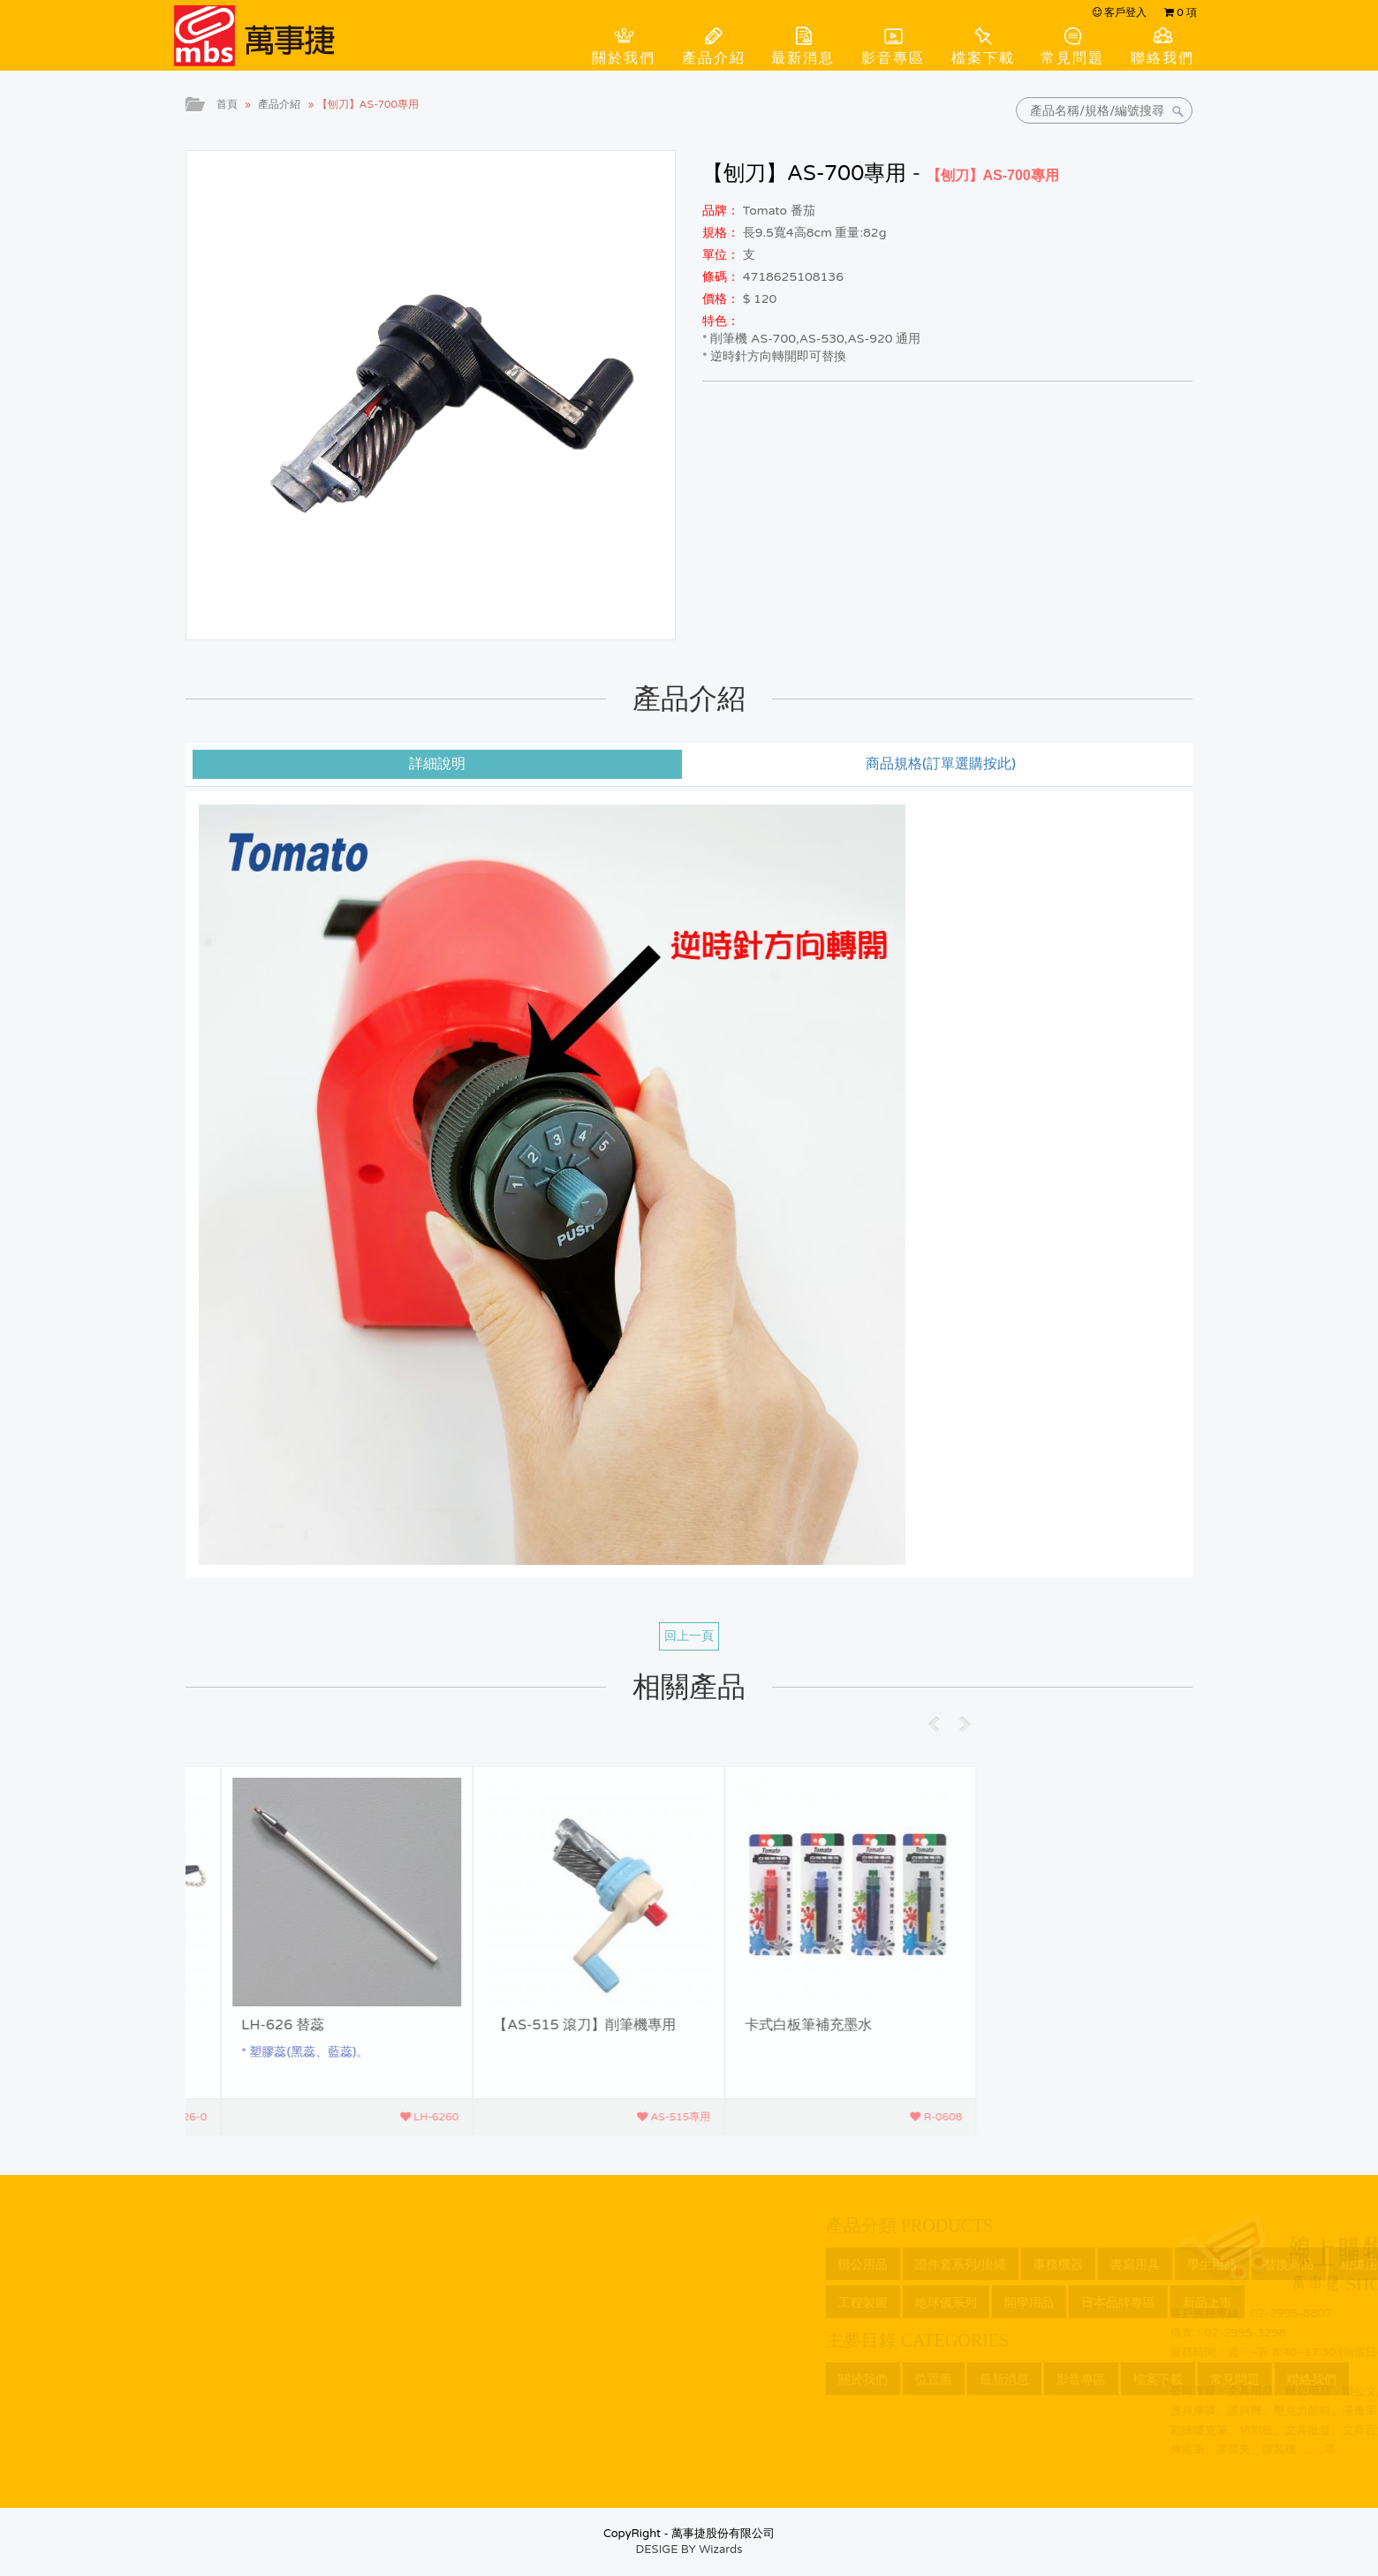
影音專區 (893, 58)
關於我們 (623, 58)
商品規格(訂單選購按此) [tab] (941, 764)
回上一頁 (689, 1635)
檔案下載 (983, 58)
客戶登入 (1120, 12)
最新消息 (803, 58)
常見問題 (1072, 58)
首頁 (227, 104)
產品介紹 (714, 58)
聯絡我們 (1162, 58)
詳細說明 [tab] (437, 764)
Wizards (720, 2549)
